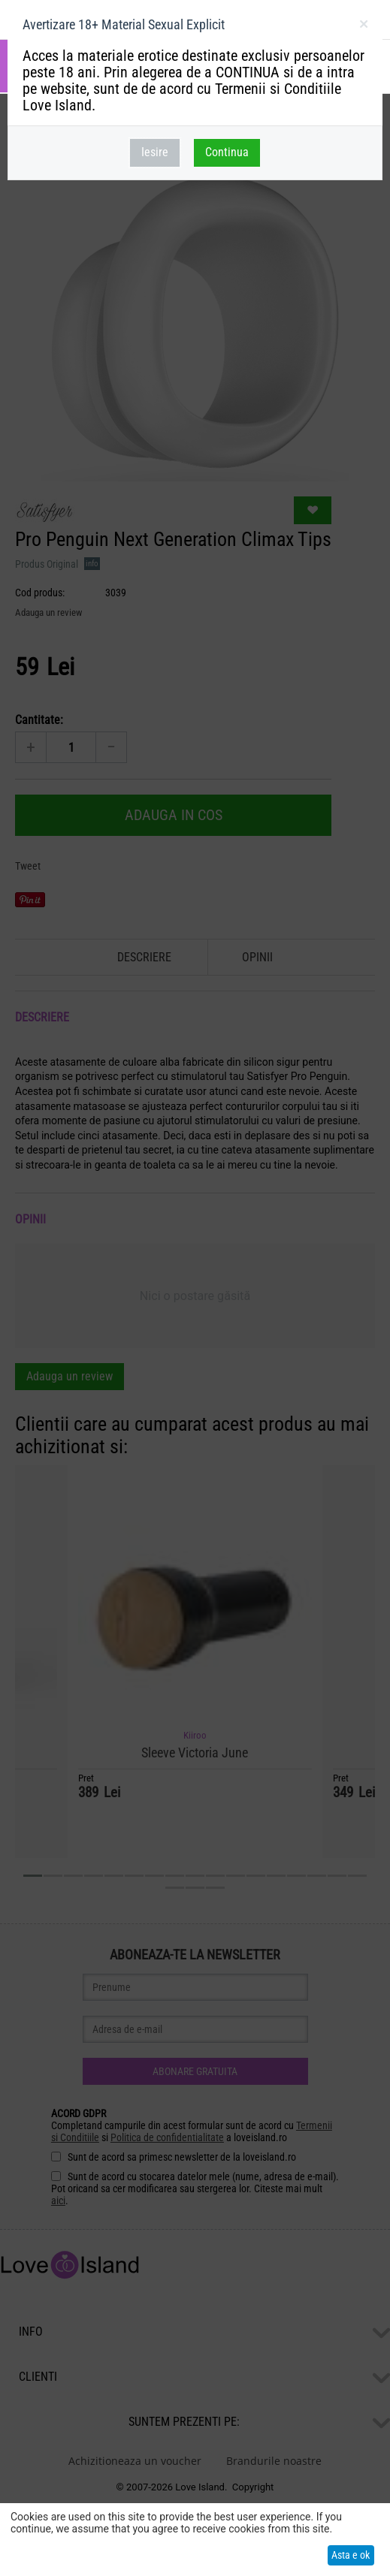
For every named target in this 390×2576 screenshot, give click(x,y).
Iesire (154, 152)
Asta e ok (350, 2555)
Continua (227, 152)
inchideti (363, 27)
